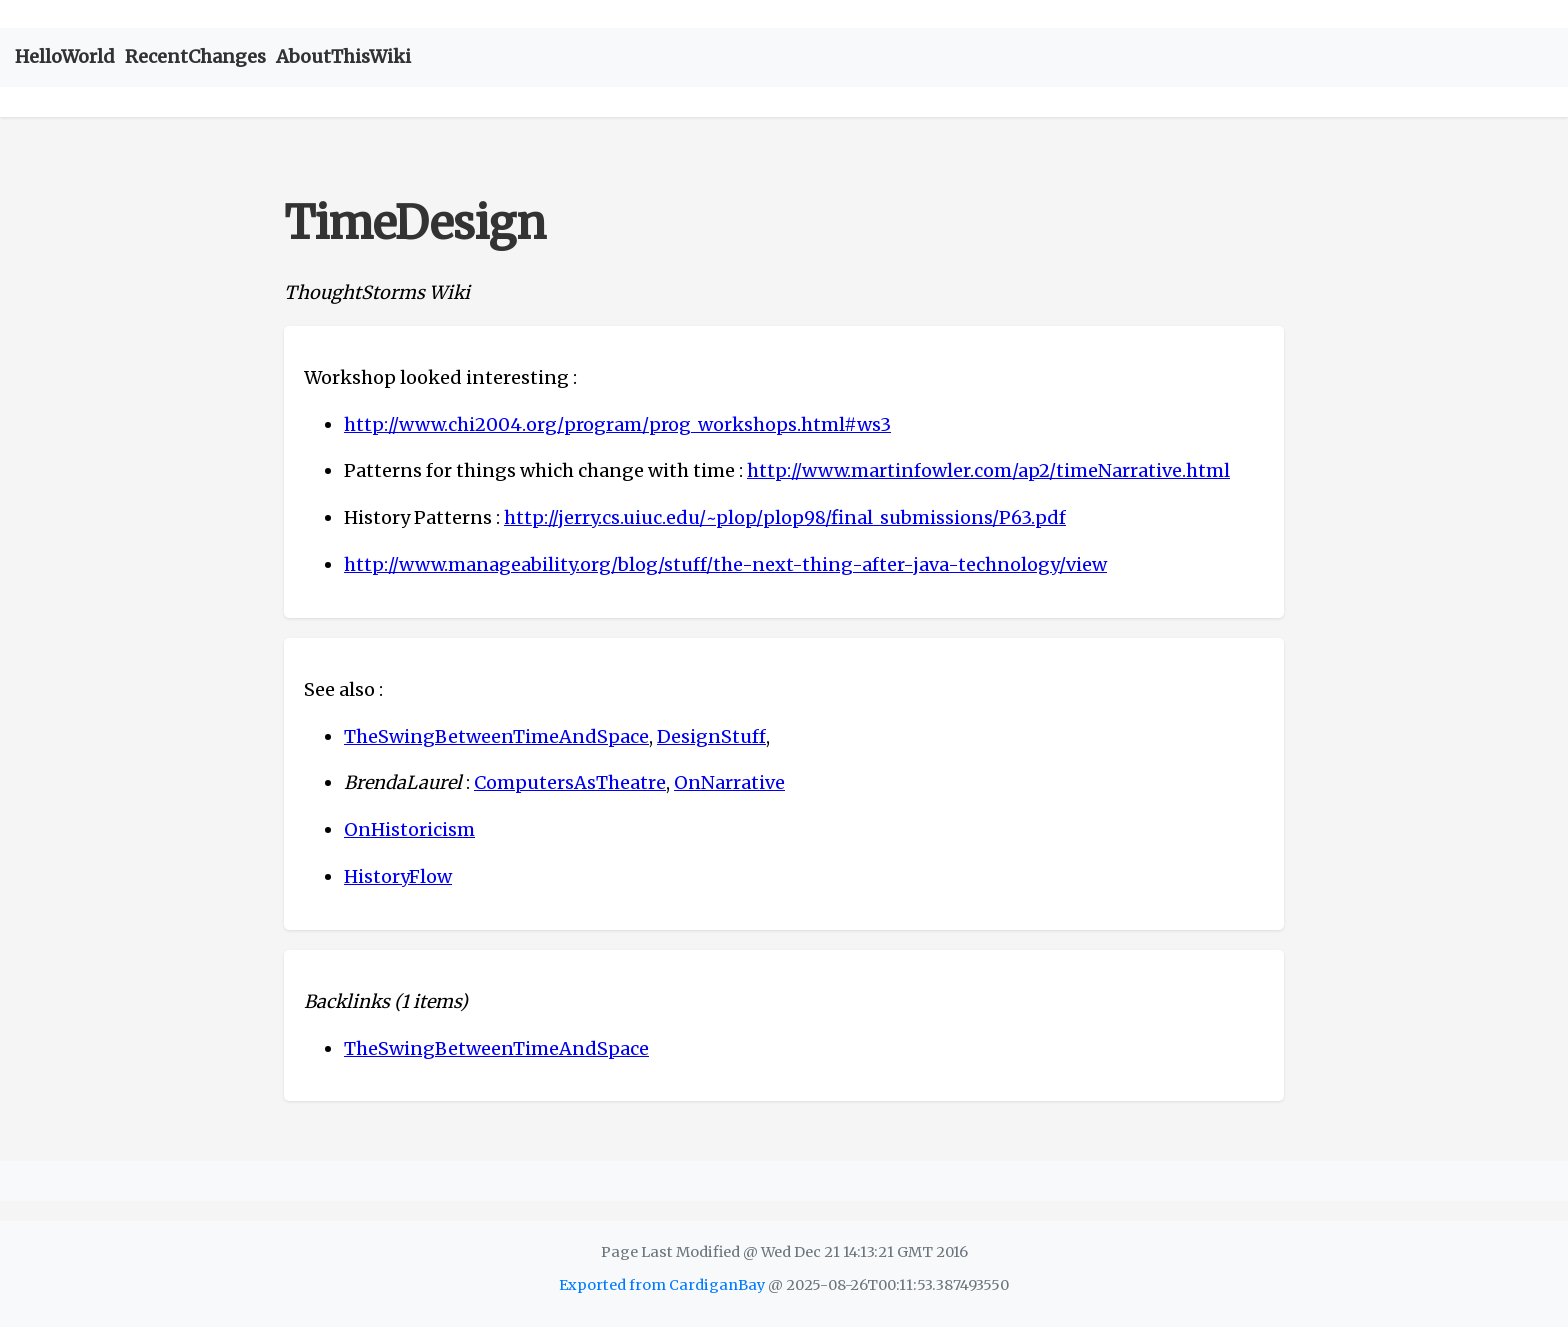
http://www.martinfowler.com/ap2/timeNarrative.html (988, 470)
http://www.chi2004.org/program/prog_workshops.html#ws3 (617, 424)
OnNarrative (729, 782)
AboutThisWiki (343, 56)
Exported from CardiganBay (662, 1285)
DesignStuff (711, 736)
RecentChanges (195, 56)
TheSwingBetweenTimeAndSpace (496, 736)
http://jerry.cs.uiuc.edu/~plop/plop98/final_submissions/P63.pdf (785, 517)
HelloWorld (65, 56)
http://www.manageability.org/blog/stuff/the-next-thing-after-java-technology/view (725, 564)
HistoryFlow (398, 876)
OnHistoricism (409, 829)
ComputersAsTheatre (570, 782)
